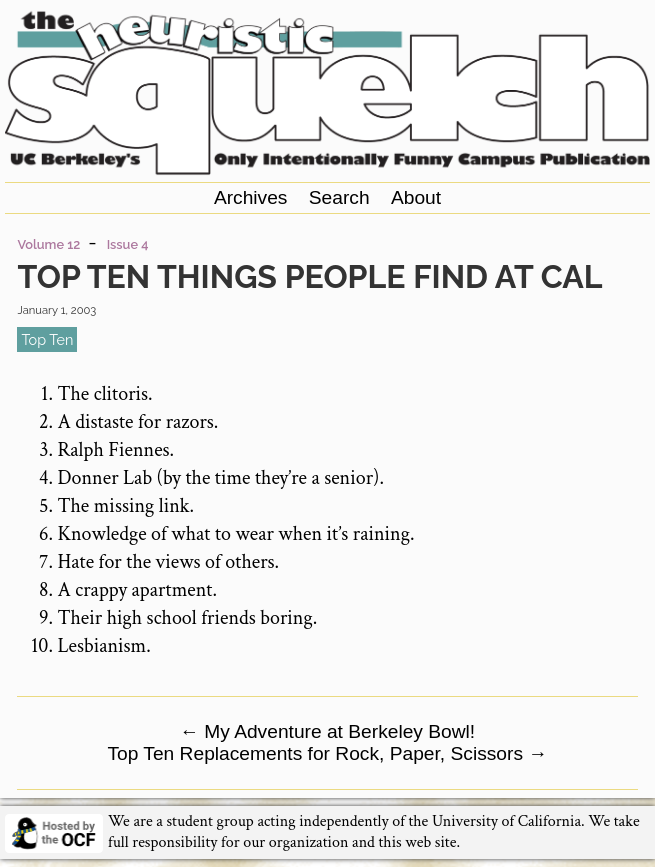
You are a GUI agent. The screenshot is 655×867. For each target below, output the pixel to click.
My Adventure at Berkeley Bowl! (327, 731)
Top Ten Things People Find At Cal (309, 276)
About (416, 197)
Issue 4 (128, 244)
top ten (47, 339)
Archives (251, 197)
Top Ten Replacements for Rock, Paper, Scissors (327, 753)
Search (339, 197)
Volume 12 (48, 244)
